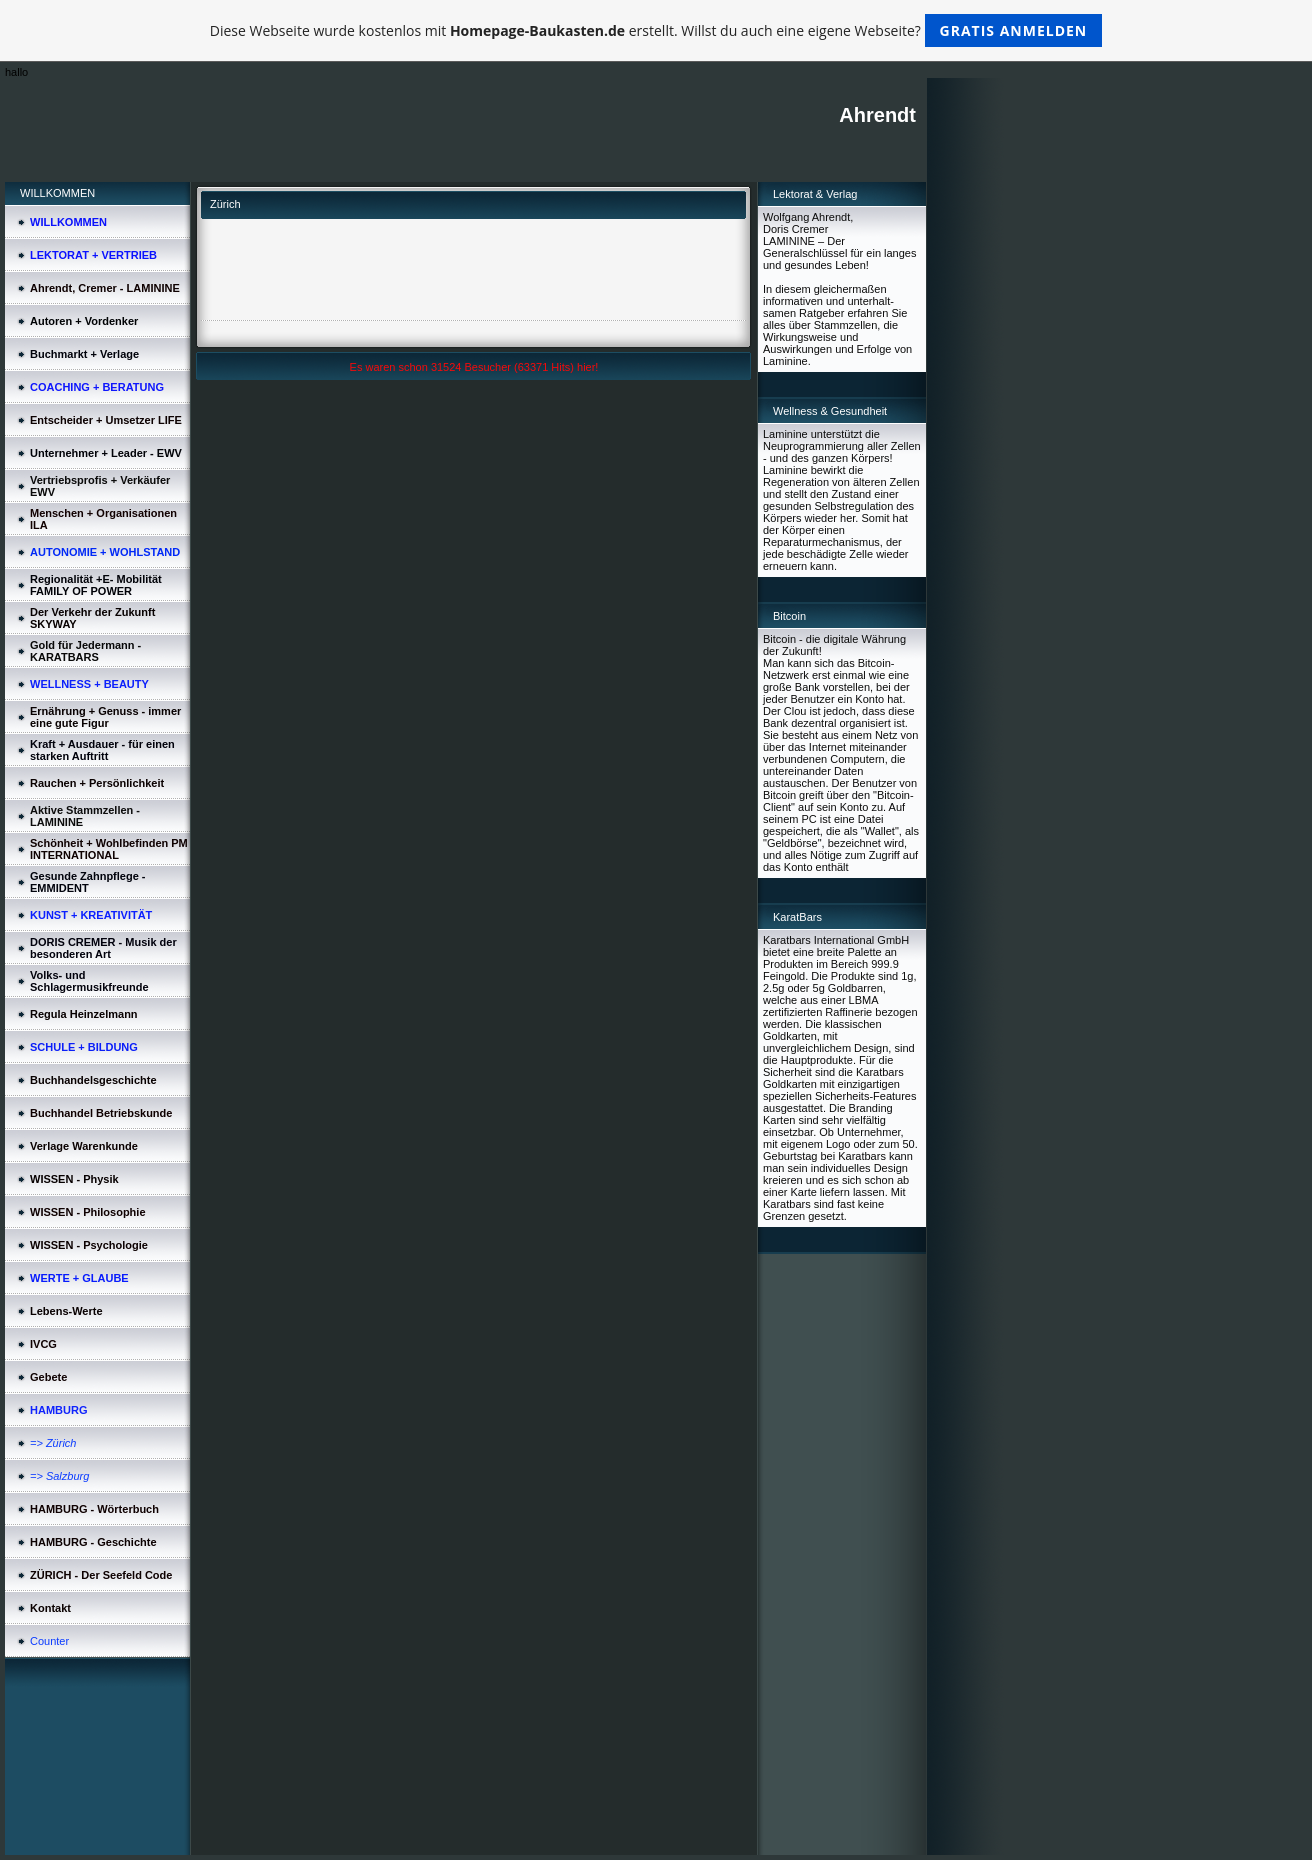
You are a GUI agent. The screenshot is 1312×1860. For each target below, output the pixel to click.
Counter (49, 1641)
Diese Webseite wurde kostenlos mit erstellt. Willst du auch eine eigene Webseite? (656, 30)
